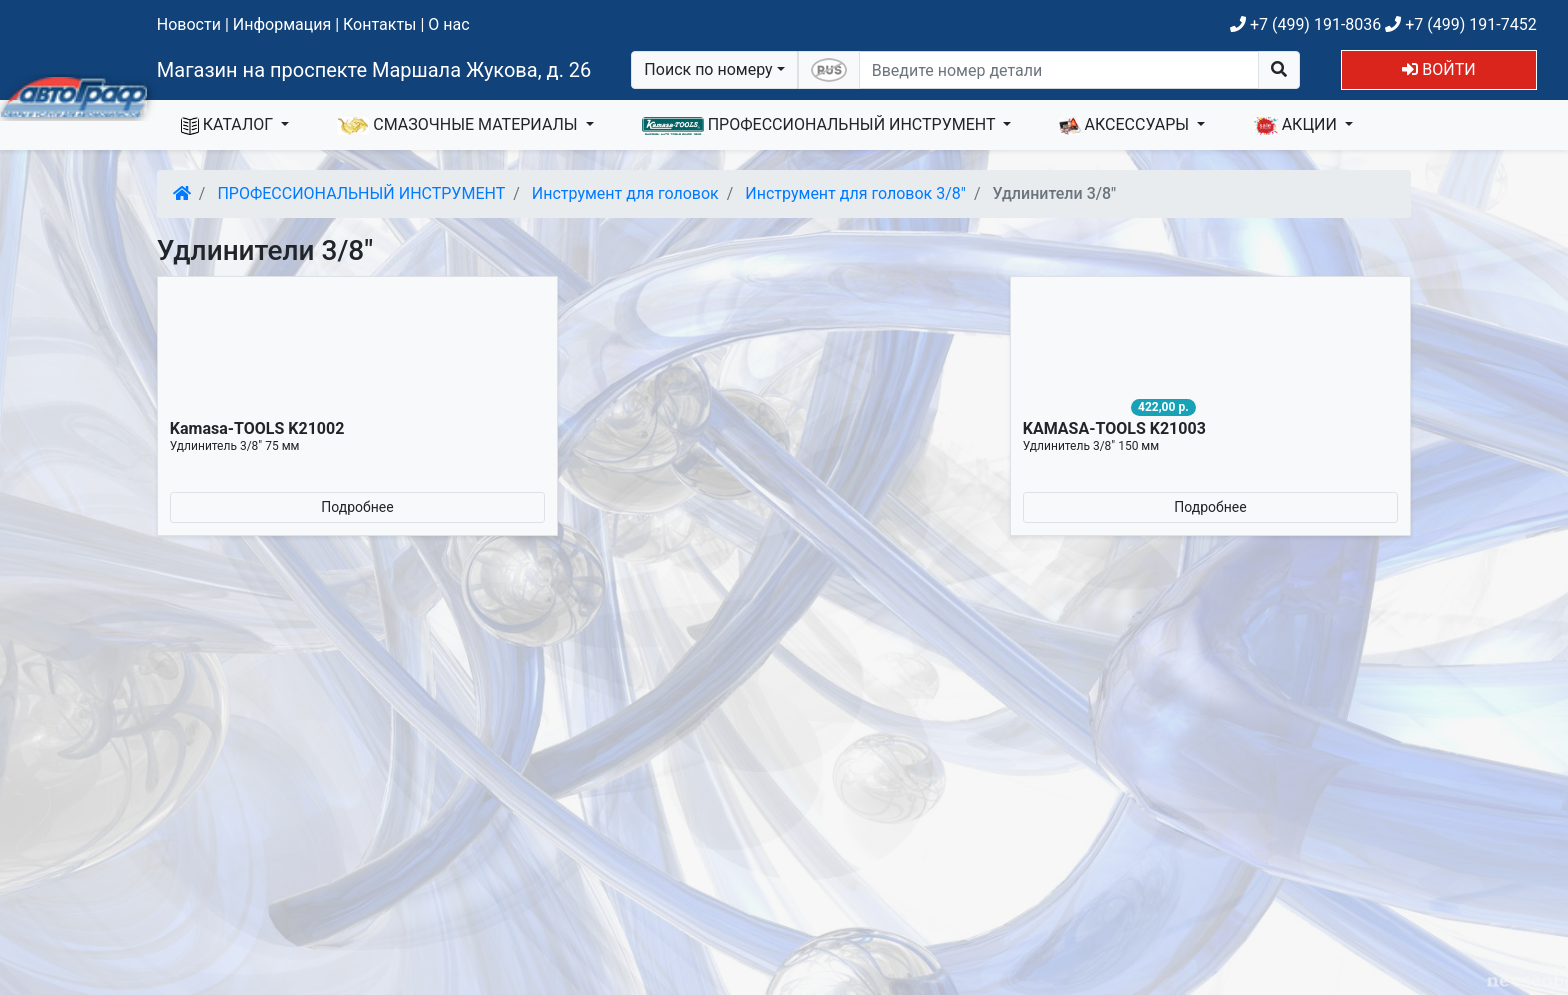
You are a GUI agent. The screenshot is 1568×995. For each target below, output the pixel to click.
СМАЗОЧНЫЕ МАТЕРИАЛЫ (459, 125)
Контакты (379, 24)
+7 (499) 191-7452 (1460, 24)
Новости (189, 24)
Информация (282, 24)
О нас (448, 24)
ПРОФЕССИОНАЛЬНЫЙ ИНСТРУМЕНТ (821, 125)
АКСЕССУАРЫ (1126, 125)
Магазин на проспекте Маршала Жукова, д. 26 (374, 70)
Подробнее (357, 507)
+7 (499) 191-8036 (1305, 24)
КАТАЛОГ (229, 125)
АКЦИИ (1297, 125)
